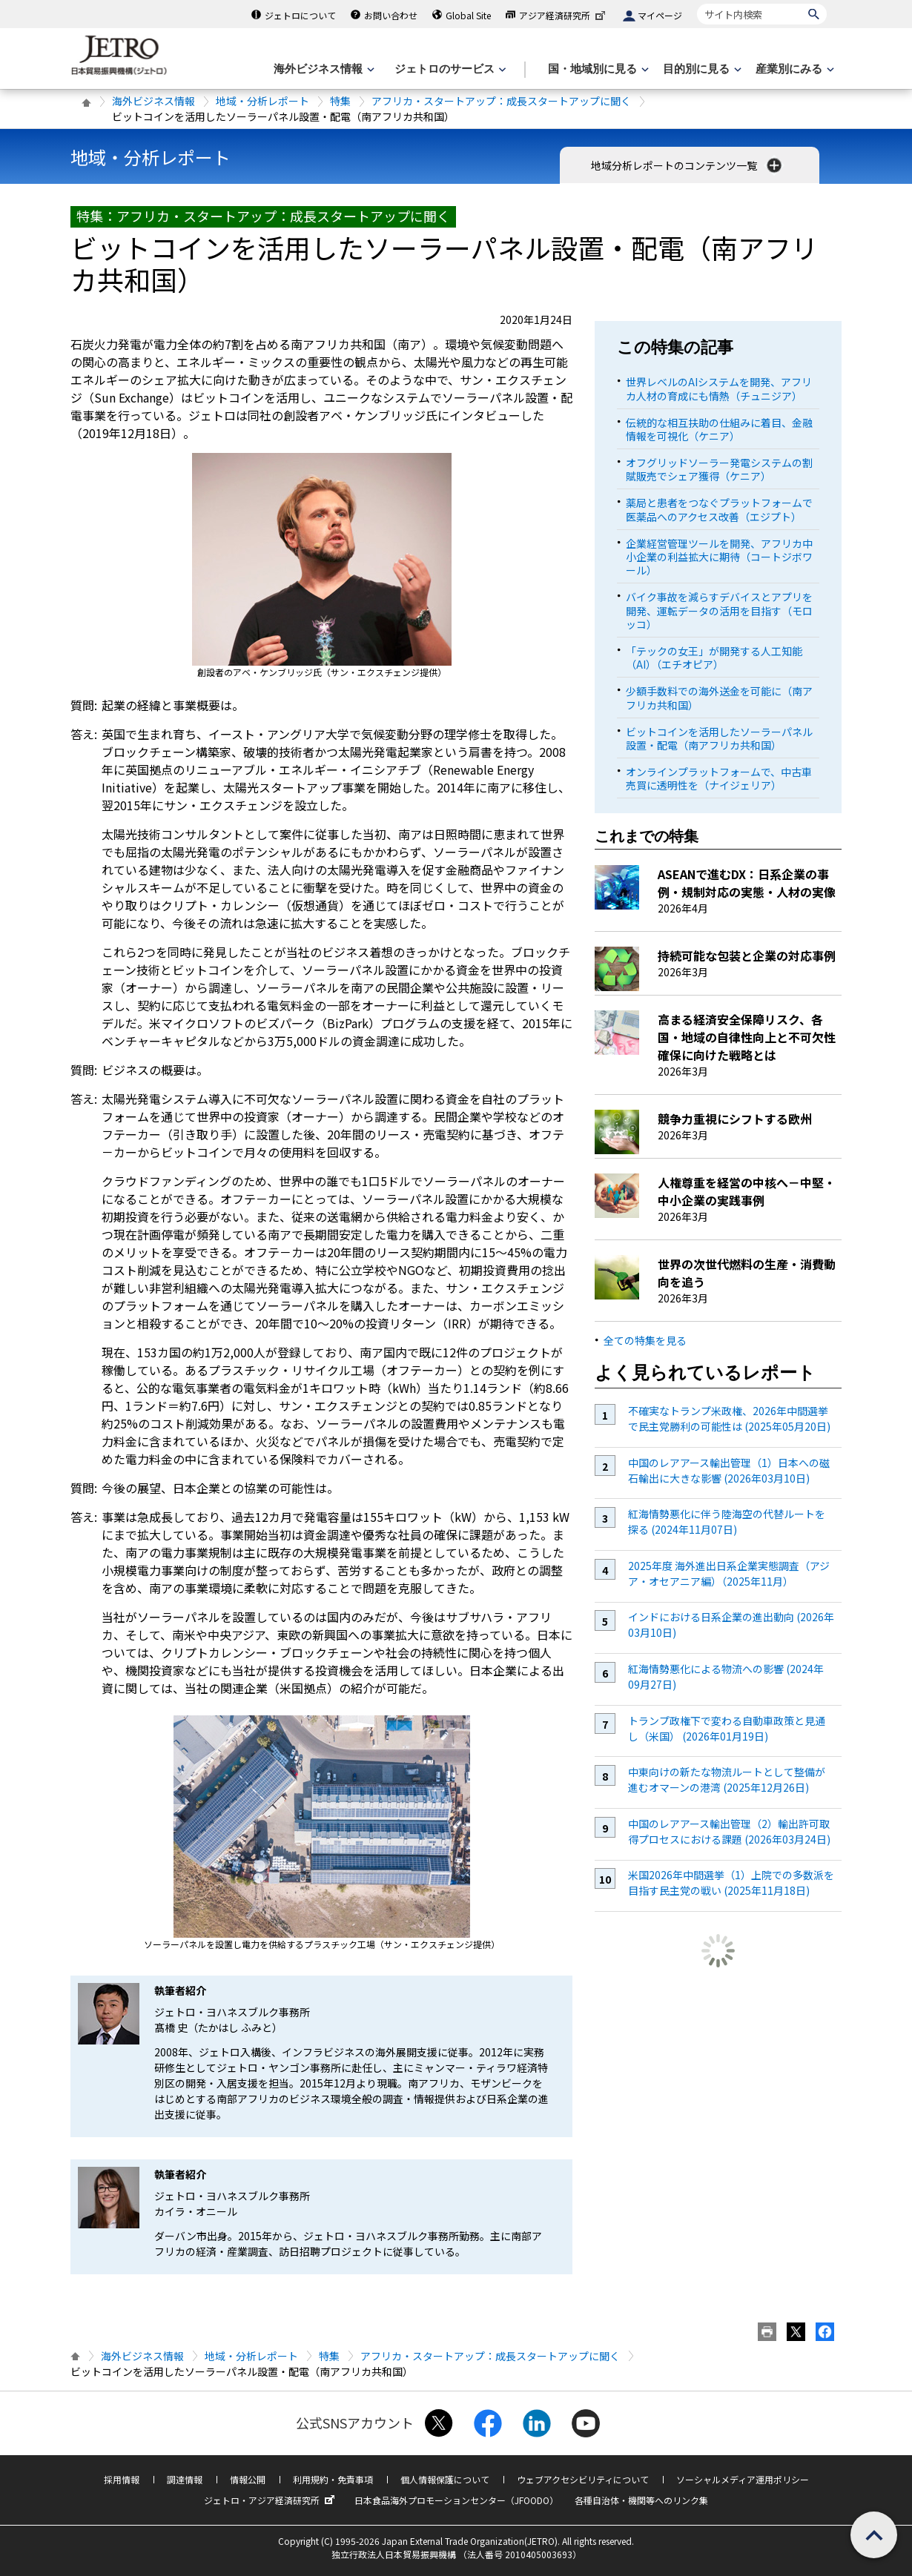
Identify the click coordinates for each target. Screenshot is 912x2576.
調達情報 (184, 2479)
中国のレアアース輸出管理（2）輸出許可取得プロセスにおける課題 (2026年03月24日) (729, 1831)
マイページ (660, 15)
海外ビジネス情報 (153, 100)
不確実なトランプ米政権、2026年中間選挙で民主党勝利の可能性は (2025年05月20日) (729, 1418)
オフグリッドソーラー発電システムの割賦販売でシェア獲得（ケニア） (719, 469)
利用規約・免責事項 (333, 2479)
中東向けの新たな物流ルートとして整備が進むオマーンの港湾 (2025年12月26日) (726, 1779)
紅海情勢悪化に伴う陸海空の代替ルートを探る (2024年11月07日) (726, 1521)
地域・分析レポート (262, 100)
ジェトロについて (300, 15)
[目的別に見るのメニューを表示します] (700, 69)
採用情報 (121, 2479)
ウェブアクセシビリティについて (583, 2479)
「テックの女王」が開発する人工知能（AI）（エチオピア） (714, 657)
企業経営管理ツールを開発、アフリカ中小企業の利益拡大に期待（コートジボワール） (719, 556)
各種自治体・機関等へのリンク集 (641, 2500)
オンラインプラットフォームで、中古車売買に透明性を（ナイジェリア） (719, 778)
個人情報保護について (444, 2479)
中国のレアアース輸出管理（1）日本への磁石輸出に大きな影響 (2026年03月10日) (729, 1470)
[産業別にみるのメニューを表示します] (793, 69)
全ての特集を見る (645, 1340)
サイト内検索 (696, 3)
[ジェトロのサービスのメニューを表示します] (448, 69)
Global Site (468, 15)
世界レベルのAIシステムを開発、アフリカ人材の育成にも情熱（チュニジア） (719, 388)
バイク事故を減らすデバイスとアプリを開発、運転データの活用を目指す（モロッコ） (719, 610)
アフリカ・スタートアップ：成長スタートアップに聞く (501, 100)
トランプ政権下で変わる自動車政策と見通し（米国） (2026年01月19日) (726, 1728)
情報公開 (247, 2479)
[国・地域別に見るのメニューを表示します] (597, 69)
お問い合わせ (390, 15)
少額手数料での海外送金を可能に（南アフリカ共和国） (719, 697)
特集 (340, 100)
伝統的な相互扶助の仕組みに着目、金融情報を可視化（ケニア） (719, 429)
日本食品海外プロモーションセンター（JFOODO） (456, 2500)
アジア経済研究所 (563, 15)
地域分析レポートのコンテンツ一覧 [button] (687, 165)
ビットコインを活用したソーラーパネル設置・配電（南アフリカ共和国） (719, 738)
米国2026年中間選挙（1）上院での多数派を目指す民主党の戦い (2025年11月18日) (731, 1882)
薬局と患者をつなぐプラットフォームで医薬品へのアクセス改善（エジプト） (719, 509)
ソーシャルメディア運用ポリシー (742, 2479)
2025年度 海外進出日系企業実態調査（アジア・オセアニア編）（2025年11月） (729, 1573)
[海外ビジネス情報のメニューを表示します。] (322, 69)
